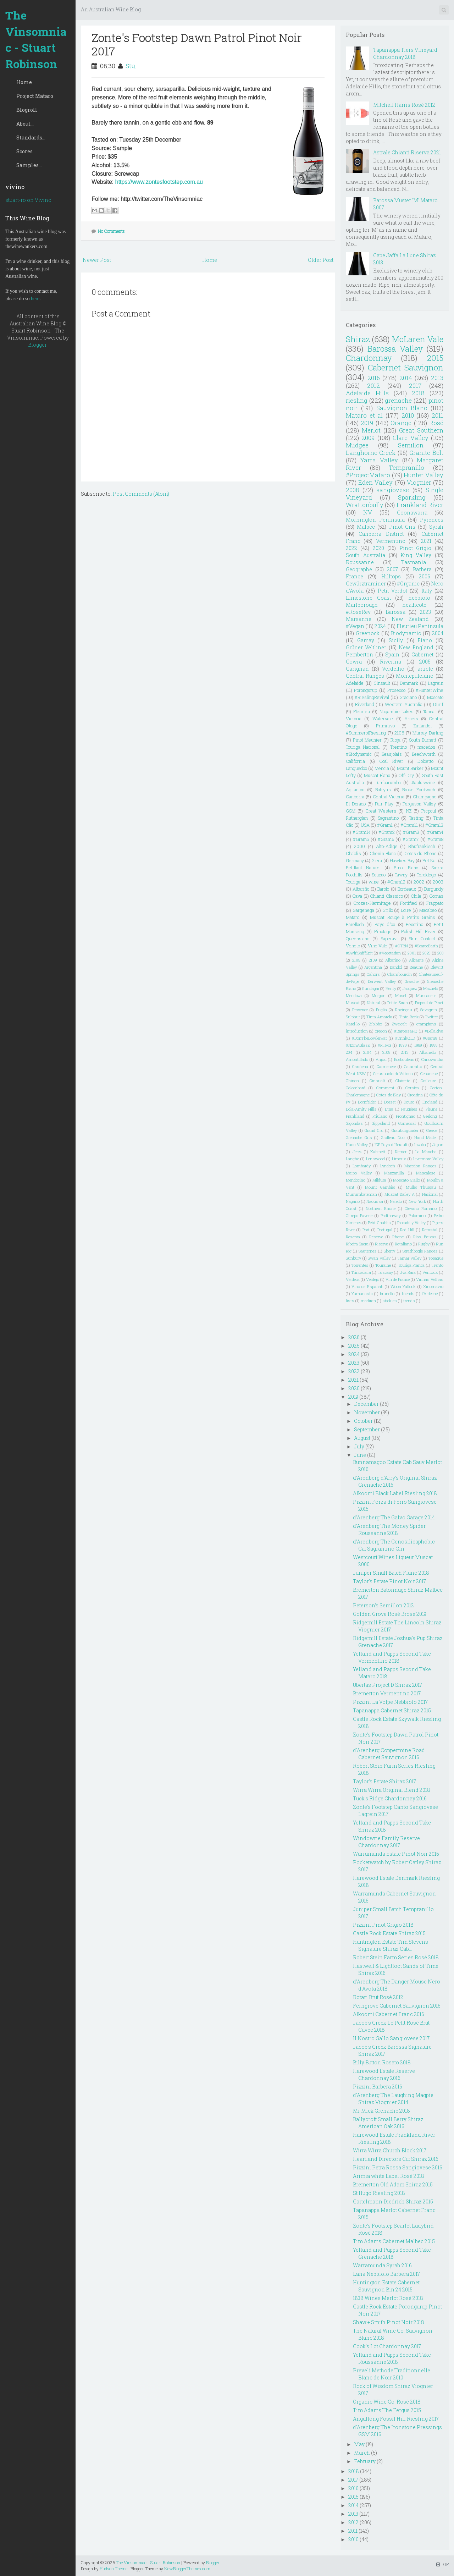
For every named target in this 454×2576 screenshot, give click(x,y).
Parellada (355, 924)
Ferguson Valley (419, 804)
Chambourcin (399, 974)
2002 (419, 882)
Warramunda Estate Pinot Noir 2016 (396, 1853)
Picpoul (428, 811)
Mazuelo (430, 988)
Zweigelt (399, 1023)
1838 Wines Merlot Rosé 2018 (388, 2298)
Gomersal (407, 1123)
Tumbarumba (388, 782)
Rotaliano (403, 1243)
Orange (401, 423)
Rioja (395, 740)
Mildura (379, 1180)
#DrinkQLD (405, 1038)
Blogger (37, 344)
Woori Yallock (403, 1286)
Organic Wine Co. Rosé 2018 (387, 2401)
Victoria (353, 718)
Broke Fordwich (418, 789)
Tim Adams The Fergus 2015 (387, 2410)
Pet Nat (429, 860)
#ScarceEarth (426, 945)
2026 (354, 1337)
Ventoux (430, 1272)
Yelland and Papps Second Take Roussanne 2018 (392, 2358)
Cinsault (381, 683)
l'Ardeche (430, 1293)
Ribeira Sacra (357, 1243)
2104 (367, 1052)
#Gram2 (386, 832)
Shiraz (358, 339)
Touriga (353, 882)
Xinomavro (433, 1286)
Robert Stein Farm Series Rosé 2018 (396, 1957)
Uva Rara (407, 1272)
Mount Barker (410, 768)
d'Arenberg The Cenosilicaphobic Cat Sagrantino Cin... (394, 1545)
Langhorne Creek (371, 452)
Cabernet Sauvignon (405, 367)
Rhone (398, 1236)
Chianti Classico (386, 896)
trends (409, 1300)
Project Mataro (34, 96)
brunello (387, 1293)
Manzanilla (394, 1173)
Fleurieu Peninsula (420, 626)
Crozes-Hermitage (372, 903)
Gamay (365, 640)
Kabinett (378, 1151)
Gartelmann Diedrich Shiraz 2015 (393, 2201)
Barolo (383, 889)
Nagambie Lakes (397, 711)
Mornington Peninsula (375, 519)
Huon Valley (357, 1144)
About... (25, 123)
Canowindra (432, 1059)
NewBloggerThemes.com (187, 2568)
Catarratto (413, 1066)
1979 (403, 1045)
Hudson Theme (113, 2568)
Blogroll (26, 109)
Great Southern (421, 430)
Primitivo (385, 725)
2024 (380, 626)
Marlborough (362, 604)
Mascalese (425, 1173)
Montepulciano (414, 675)
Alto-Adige (387, 846)
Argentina (373, 967)
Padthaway (391, 1215)
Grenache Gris (359, 1137)
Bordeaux (407, 889)
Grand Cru (374, 1130)
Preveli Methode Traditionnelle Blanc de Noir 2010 (391, 2374)
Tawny (401, 874)
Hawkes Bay (402, 860)
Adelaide (355, 683)
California (355, 761)
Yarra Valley (379, 460)
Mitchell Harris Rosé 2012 (404, 104)
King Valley (415, 555)
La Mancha (426, 1151)
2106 (399, 733)
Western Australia (403, 704)
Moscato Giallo (406, 1180)
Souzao (379, 874)
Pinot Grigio (415, 548)
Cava (357, 896)
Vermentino (390, 541)
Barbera (422, 569)
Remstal (429, 1229)
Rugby (424, 1243)
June (360, 1455)
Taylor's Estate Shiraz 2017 (384, 1781)
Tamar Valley (410, 1258)
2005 (425, 661)
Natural (373, 1002)
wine (374, 882)
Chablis (353, 853)
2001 (412, 953)
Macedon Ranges (420, 1165)
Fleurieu (361, 711)
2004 (437, 633)
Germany (355, 860)
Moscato (435, 697)
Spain (392, 654)
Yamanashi (362, 1293)
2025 (426, 953)
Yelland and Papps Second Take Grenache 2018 (392, 2253)
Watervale (382, 718)
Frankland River (420, 505)
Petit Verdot (392, 590)
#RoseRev (358, 612)
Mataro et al (364, 415)
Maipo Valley (359, 1173)
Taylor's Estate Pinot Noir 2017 (389, 1581)
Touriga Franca (411, 1265)
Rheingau (403, 1009)
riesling (356, 400)
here (35, 298)
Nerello (396, 1201)
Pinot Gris (402, 526)
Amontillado (357, 1059)
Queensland (358, 938)
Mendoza (354, 995)
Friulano (379, 1116)
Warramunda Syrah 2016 (382, 2265)
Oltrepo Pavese (359, 1215)
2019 (367, 423)
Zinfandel (423, 725)
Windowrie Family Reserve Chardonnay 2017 (386, 1842)
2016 (373, 378)
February (365, 2461)
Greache (412, 981)
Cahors (373, 974)
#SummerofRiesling (366, 733)
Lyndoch (387, 1165)
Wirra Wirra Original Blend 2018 (391, 1790)
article (425, 668)
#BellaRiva (434, 1031)
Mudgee (357, 445)
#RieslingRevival (372, 697)
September (367, 1429)
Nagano (353, 1201)
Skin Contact (422, 938)
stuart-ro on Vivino (28, 200)
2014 (405, 378)
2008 (352, 490)
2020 (378, 548)
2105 (356, 960)
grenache (398, 400)
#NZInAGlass (358, 1045)
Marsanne (358, 619)
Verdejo (372, 1279)
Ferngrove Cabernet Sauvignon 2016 (397, 2005)
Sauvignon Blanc (401, 408)
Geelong (430, 1116)
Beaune (416, 967)
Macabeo (428, 910)
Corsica (412, 1087)
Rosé (436, 423)
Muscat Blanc (377, 775)
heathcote (414, 604)
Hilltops (391, 576)
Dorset (390, 1102)
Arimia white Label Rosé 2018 (388, 2176)
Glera (376, 860)
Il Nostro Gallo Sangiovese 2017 (391, 2038)
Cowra (354, 661)
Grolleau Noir (393, 1137)
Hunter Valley (423, 475)
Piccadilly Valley (411, 1222)
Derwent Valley (382, 981)
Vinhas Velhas (429, 1279)
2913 (405, 1052)
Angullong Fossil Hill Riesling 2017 (396, 2418)
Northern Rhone (380, 1208)
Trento (437, 1265)
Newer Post (97, 260)
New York (417, 1201)
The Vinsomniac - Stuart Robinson (36, 39)
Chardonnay (369, 358)
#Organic (408, 583)
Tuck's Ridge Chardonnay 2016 (390, 1798)
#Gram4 (435, 832)
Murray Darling (428, 733)
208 (440, 953)
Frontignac (405, 1116)
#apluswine (423, 782)
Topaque (435, 1258)
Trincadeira (361, 1272)
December (366, 1403)
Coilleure (428, 1080)
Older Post (320, 260)
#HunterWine (429, 690)
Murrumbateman (361, 1194)
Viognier (419, 482)
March (362, 2452)
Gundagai (370, 988)
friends (408, 1293)
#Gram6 (386, 839)
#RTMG (384, 1045)
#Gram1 (385, 825)
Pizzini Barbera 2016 (377, 2086)
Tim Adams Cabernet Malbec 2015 (394, 2241)
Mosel (400, 995)
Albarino (392, 960)
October (363, 1421)
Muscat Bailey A (399, 1194)
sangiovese (392, 490)
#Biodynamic (359, 754)
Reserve (376, 1236)
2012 (373, 385)
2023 (425, 612)
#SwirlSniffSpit (359, 953)
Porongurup (365, 690)
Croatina (415, 1094)
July (359, 1446)
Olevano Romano (421, 1208)
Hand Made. (425, 1137)
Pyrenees (431, 519)
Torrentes (360, 1265)
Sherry (389, 1251)
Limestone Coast (368, 597)
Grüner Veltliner (366, 647)
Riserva (381, 1243)
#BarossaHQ (405, 1031)
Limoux (399, 1158)
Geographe (359, 569)
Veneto (353, 945)
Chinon (352, 1080)
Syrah (436, 526)
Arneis (411, 718)
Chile (416, 896)
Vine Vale (377, 945)
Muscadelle (426, 995)
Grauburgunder (405, 1130)
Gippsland (381, 1123)
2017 (415, 385)
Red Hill (407, 1229)
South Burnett (422, 740)
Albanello (427, 1052)
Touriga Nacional (363, 747)
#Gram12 (396, 882)
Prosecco (396, 690)
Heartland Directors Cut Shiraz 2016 (395, 2159)
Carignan (357, 668)
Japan (437, 1144)
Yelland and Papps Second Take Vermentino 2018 (392, 1657)
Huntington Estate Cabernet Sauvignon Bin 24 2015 (386, 2286)
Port (366, 1229)
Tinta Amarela (379, 1016)
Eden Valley (375, 482)
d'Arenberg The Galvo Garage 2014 (394, 1517)
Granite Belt (426, 452)
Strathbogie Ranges (420, 1251)
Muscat (353, 1002)
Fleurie (431, 1109)
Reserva (353, 1236)
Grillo (387, 910)
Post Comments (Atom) (141, 493)
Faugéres (409, 1109)
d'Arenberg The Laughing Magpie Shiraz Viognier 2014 (393, 2099)
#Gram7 (411, 839)
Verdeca (353, 1279)
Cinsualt (377, 1080)
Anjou (381, 1059)
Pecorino (414, 924)
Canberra (355, 796)
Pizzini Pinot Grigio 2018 (383, 1924)
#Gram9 (430, 1038)
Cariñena (360, 1066)
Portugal (384, 1229)
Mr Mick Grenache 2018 (381, 2110)
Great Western (380, 811)
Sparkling (412, 497)
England (429, 1102)
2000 (359, 846)
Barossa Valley (395, 348)
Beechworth (424, 754)
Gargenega (363, 910)
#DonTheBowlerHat (369, 1038)
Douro (409, 1102)
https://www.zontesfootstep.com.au (159, 182)
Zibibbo (375, 1023)
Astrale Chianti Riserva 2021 (407, 152)
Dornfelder (367, 1102)
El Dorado (356, 804)
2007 (392, 569)
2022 (351, 548)
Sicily (396, 640)
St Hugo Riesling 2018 (379, 2193)
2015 (435, 358)
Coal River (391, 761)
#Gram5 (361, 839)
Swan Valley (379, 1258)
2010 (408, 415)
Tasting (416, 818)
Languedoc (356, 768)
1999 (434, 1045)
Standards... (30, 137)
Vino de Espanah (367, 1286)
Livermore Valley (428, 1158)
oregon (381, 1031)
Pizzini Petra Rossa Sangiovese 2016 (397, 2167)
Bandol (396, 967)
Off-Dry (406, 775)
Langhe (352, 1158)
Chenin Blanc (383, 853)
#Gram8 (435, 839)
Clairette (402, 1080)
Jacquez (410, 988)
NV (367, 512)
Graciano (408, 697)
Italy (426, 590)
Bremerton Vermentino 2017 (387, 1693)
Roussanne (360, 562)
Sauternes (368, 1251)
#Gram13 (434, 825)
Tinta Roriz (409, 1016)
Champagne (425, 796)
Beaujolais (392, 754)
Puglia (381, 1009)
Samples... (29, 165)
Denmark (409, 683)
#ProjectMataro (368, 475)
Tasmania (413, 562)
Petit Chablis (379, 1222)
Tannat (429, 711)
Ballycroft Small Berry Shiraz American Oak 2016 (388, 2123)
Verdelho (393, 668)
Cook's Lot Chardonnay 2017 (387, 2346)
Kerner (400, 1151)
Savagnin (428, 1009)
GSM (350, 811)
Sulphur (353, 1016)
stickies (389, 1300)
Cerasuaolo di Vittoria (393, 1073)
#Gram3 (411, 832)
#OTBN (401, 945)
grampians (426, 1023)
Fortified (408, 903)
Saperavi (389, 938)
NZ (408, 811)
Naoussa (374, 1201)
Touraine (383, 1265)
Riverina (390, 661)
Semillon (410, 445)
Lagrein (435, 683)
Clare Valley (410, 438)
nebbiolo (419, 597)
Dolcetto (425, 761)
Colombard (355, 1087)
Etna (389, 1109)
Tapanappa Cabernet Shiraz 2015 (392, 1710)
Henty (391, 988)
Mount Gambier (380, 1187)
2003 (438, 882)
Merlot (371, 430)
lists (350, 1300)
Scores (24, 151)
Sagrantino (388, 818)
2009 (368, 438)
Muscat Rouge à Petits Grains (402, 917)
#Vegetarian (390, 953)
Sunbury (353, 1258)
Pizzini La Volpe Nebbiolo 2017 (390, 1702)
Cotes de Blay (388, 1094)
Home (24, 82)
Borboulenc (404, 1059)
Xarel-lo (353, 1023)
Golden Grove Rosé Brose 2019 (389, 1614)
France (354, 576)
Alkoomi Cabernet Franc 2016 (388, 2014)
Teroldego (426, 874)
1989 (418, 1045)
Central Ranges (365, 675)
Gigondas (354, 1123)
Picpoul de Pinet (429, 1002)
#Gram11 (409, 825)
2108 (386, 1052)
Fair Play (384, 804)
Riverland (364, 704)
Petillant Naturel (363, 867)
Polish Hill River (418, 931)
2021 (426, 541)
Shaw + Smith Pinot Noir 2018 (388, 2322)
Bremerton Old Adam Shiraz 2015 (393, 2184)
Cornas (436, 896)
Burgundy (433, 889)
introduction (357, 1031)
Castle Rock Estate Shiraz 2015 (389, 1933)
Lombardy (362, 1165)
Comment (385, 1087)
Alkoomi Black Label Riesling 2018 (395, 1493)
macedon (426, 747)
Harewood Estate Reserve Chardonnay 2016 (384, 2074)
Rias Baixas (425, 1236)
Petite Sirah (397, 1002)
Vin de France (398, 1279)
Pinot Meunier (367, 740)
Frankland (355, 1116)
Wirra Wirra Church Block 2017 (389, 2150)
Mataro (352, 917)
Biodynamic (406, 633)
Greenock (368, 633)
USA (365, 825)
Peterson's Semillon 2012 (383, 1605)
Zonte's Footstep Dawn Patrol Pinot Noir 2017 (197, 44)
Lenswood (375, 1158)
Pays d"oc (385, 924)
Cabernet (422, 654)
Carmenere (386, 1066)
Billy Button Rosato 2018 (382, 2062)
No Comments (111, 231)
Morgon (379, 995)
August (362, 1438)
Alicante (416, 960)
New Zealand (410, 619)
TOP (442, 2564)
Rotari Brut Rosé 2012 (378, 1997)
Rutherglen (357, 818)
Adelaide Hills (367, 393)
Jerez (357, 1151)
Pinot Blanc (406, 867)
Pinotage (383, 931)
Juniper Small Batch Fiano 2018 (391, 1572)
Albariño (361, 889)
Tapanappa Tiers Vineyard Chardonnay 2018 (405, 53)
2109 (373, 960)
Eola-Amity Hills (361, 1109)
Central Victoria (388, 796)
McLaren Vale (417, 339)
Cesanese (429, 1073)
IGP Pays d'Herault (391, 1144)
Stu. (131, 66)
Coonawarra (412, 512)
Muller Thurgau (421, 1187)
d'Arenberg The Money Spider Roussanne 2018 (389, 1529)
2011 (437, 415)
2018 (418, 393)
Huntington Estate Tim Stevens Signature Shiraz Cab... (390, 1945)
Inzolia (420, 1144)
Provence (360, 1009)
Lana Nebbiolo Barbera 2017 (386, 2273)
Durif (438, 704)
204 (349, 1052)
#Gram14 (362, 832)
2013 (437, 378)
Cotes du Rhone (420, 853)
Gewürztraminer (366, 583)
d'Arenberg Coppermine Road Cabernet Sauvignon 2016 (389, 1754)
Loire (406, 910)
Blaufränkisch (421, 846)
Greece (431, 1130)
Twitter (431, 1016)
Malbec (366, 526)
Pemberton (359, 654)
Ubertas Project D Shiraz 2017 (387, 1684)
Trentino (398, 747)
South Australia (365, 555)
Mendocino (355, 1180)
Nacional (430, 1194)
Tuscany (385, 1272)
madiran (368, 1300)
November (367, 1412)
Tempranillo (406, 467)
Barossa (395, 612)
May (359, 2444)
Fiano (424, 640)
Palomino (417, 1215)
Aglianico (355, 789)
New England (416, 647)
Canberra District (381, 533)
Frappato (434, 903)
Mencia (382, 768)
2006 (424, 576)
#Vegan (355, 626)
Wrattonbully (364, 505)
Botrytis (383, 789)
